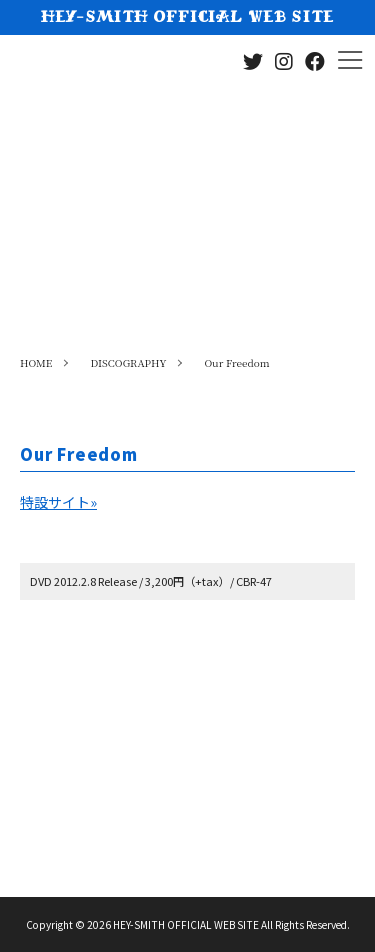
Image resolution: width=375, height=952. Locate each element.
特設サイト (58, 502)
